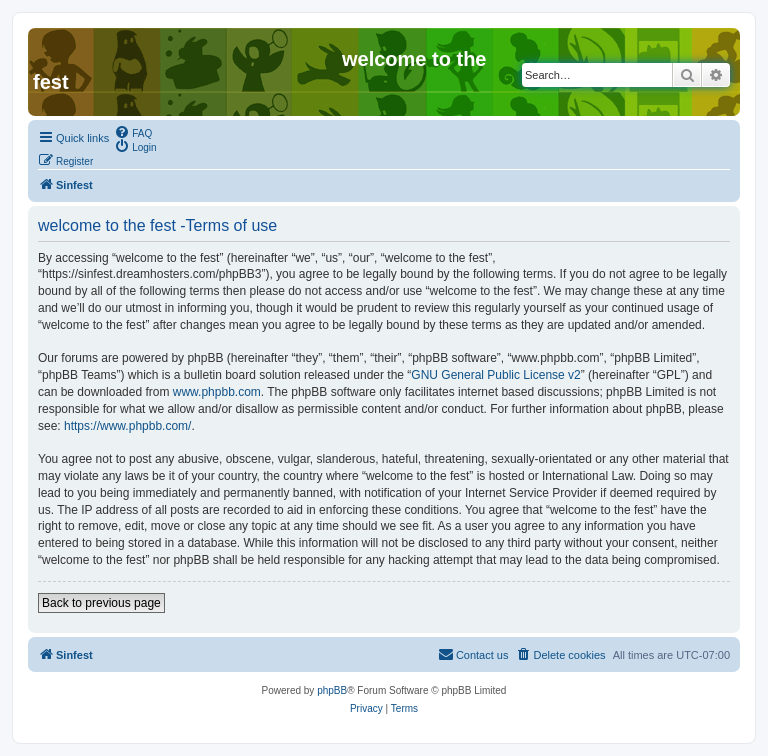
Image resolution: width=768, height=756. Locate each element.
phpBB (332, 690)
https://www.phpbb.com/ (127, 426)
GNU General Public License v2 (495, 375)
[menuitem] (133, 132)
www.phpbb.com (217, 392)
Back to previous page (101, 603)
